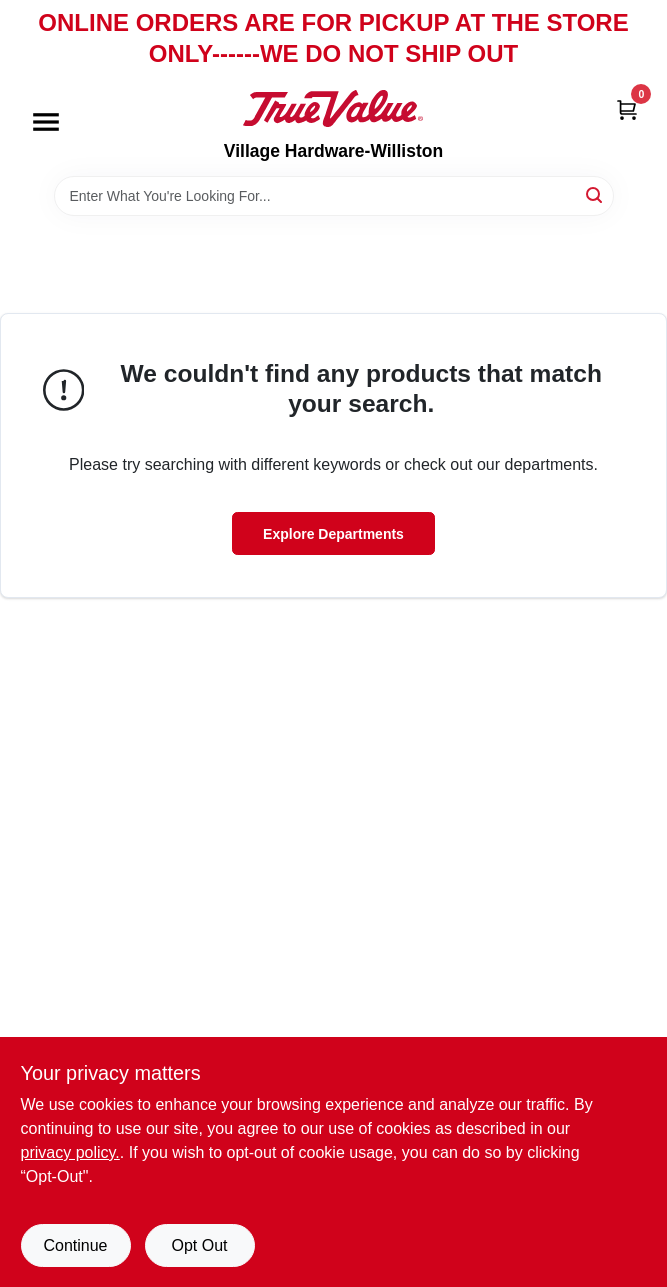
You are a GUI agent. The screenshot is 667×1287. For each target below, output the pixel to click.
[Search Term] (334, 196)
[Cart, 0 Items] (627, 108)
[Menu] (46, 123)
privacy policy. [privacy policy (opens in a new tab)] (70, 1152)
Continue (75, 1245)
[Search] (595, 194)
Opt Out (199, 1245)
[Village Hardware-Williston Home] (333, 108)
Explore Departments (333, 534)
